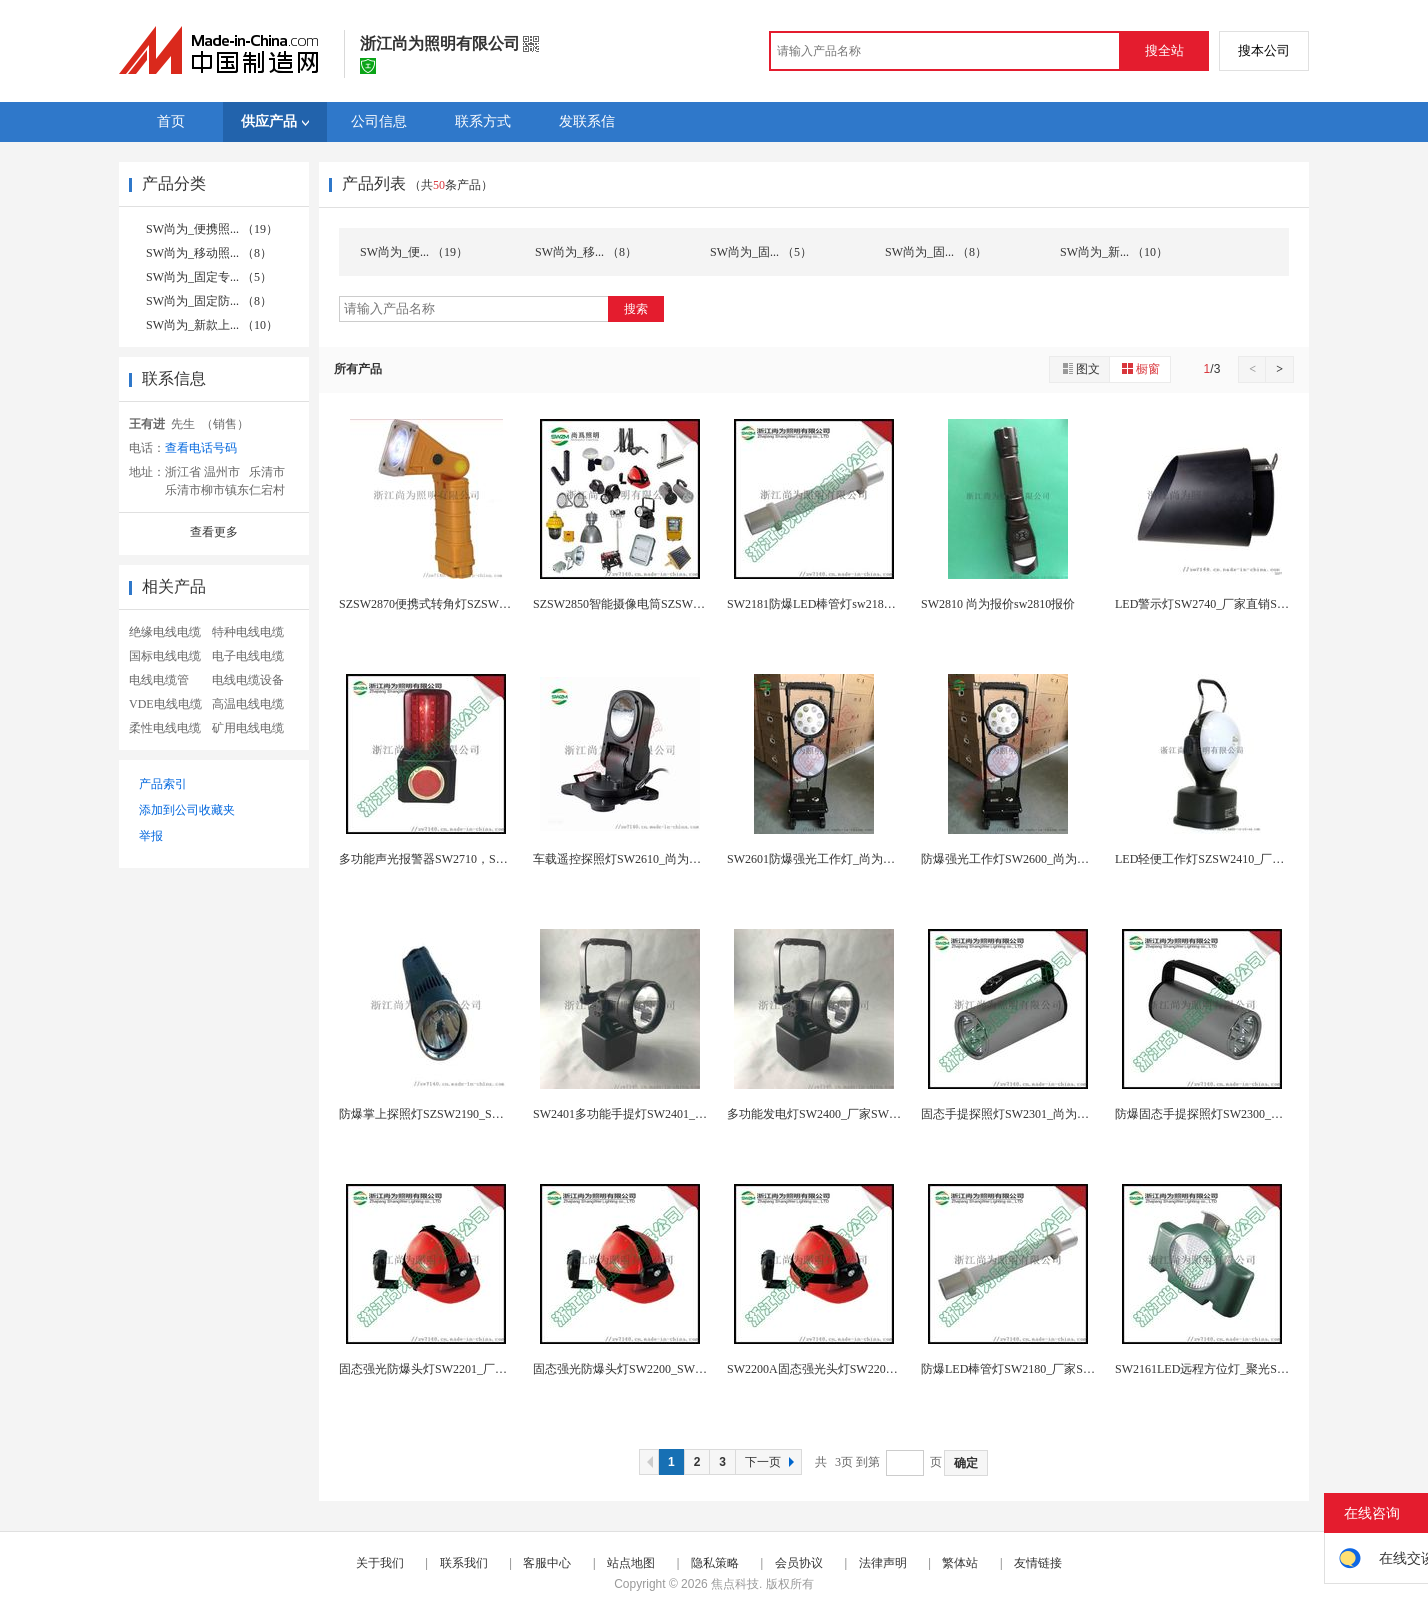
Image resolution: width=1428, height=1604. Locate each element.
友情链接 (1038, 1563)
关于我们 (380, 1563)
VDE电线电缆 (165, 704)
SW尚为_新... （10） (1114, 252)
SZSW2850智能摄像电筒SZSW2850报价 (637, 604)
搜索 (636, 309)
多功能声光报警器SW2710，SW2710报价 (447, 859)
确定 (966, 1463)
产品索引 (163, 784)
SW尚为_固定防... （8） (209, 301)
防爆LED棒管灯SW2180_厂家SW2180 (1019, 1369)
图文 (1080, 368)
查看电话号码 (201, 448)
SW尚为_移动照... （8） (209, 253)
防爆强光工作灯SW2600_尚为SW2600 (1020, 859)
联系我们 (464, 1563)
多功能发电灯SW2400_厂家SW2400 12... (832, 1114)
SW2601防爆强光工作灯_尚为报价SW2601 (838, 859)
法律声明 (883, 1563)
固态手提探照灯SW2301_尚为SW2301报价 (1032, 1114)
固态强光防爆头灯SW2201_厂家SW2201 (444, 1369)
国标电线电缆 (165, 656)
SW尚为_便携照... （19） (212, 229)
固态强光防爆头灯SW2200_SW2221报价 (638, 1369)
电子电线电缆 (248, 656)
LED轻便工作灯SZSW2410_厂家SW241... (1222, 859)
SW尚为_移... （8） (586, 252)
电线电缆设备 (248, 680)
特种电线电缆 (248, 632)
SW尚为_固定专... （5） (209, 277)
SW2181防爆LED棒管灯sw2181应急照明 (832, 604)
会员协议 (799, 1563)
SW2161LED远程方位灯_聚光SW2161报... (1224, 1369)
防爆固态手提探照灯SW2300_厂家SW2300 (1226, 1114)
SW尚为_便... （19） (414, 252)
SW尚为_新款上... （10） (212, 325)
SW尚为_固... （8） (936, 252)
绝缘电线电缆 (165, 632)
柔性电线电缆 (165, 728)
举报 (151, 836)
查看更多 (214, 532)
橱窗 (1140, 368)
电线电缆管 (159, 680)
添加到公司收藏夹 (187, 810)
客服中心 (547, 1563)
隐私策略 (715, 1563)
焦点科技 (735, 1584)
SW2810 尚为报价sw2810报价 (998, 604)
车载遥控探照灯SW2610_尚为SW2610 (632, 859)
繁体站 (960, 1563)
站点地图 (631, 1563)
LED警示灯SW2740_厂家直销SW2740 (1213, 604)
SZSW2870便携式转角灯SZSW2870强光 (443, 604)
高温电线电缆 (248, 704)
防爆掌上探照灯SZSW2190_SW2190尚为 (445, 1114)
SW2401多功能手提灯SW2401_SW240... (636, 1114)
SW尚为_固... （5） (761, 252)
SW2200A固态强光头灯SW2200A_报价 (828, 1369)
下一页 (772, 1462)
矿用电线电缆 (248, 728)
